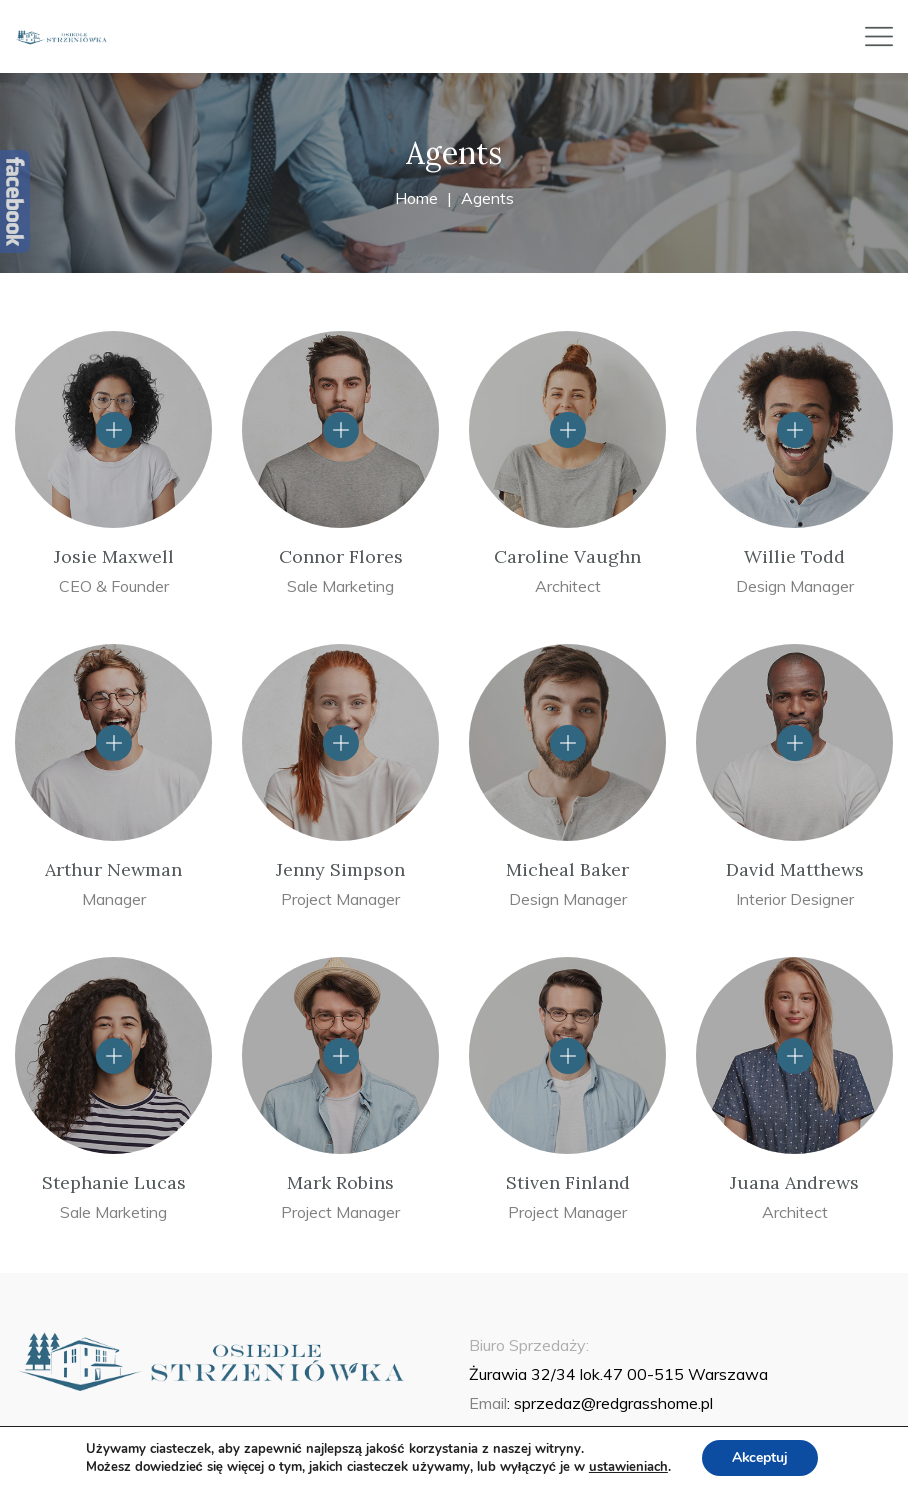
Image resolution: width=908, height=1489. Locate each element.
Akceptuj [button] (760, 1457)
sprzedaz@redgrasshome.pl (613, 1403)
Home (416, 198)
